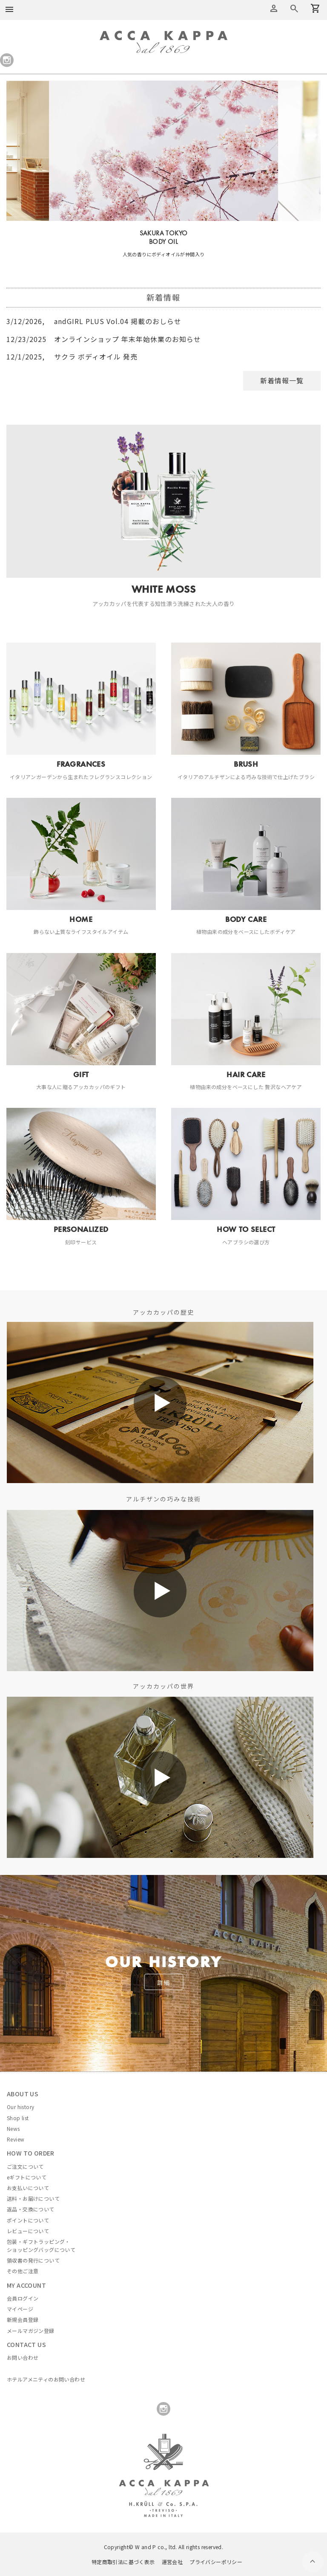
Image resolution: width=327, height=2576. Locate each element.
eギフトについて (26, 2177)
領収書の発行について (33, 2260)
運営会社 (172, 2561)
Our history (20, 2106)
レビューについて (28, 2230)
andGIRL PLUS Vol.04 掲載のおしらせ (93, 321)
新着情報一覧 (282, 380)
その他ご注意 (22, 2271)
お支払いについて (28, 2187)
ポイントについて (28, 2220)
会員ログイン (22, 2298)
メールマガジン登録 (30, 2330)
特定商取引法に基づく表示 (123, 2561)
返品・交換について (30, 2209)
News (13, 2128)
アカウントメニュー (274, 8)
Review (15, 2139)
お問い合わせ (22, 2357)
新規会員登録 (22, 2319)
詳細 (163, 1982)
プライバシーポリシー (215, 2561)
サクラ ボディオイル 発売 (72, 356)
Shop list (18, 2117)
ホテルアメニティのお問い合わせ (46, 2379)
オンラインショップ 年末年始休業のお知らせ (103, 339)
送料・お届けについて (33, 2198)
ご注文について (25, 2166)
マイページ (20, 2308)
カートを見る (294, 8)
